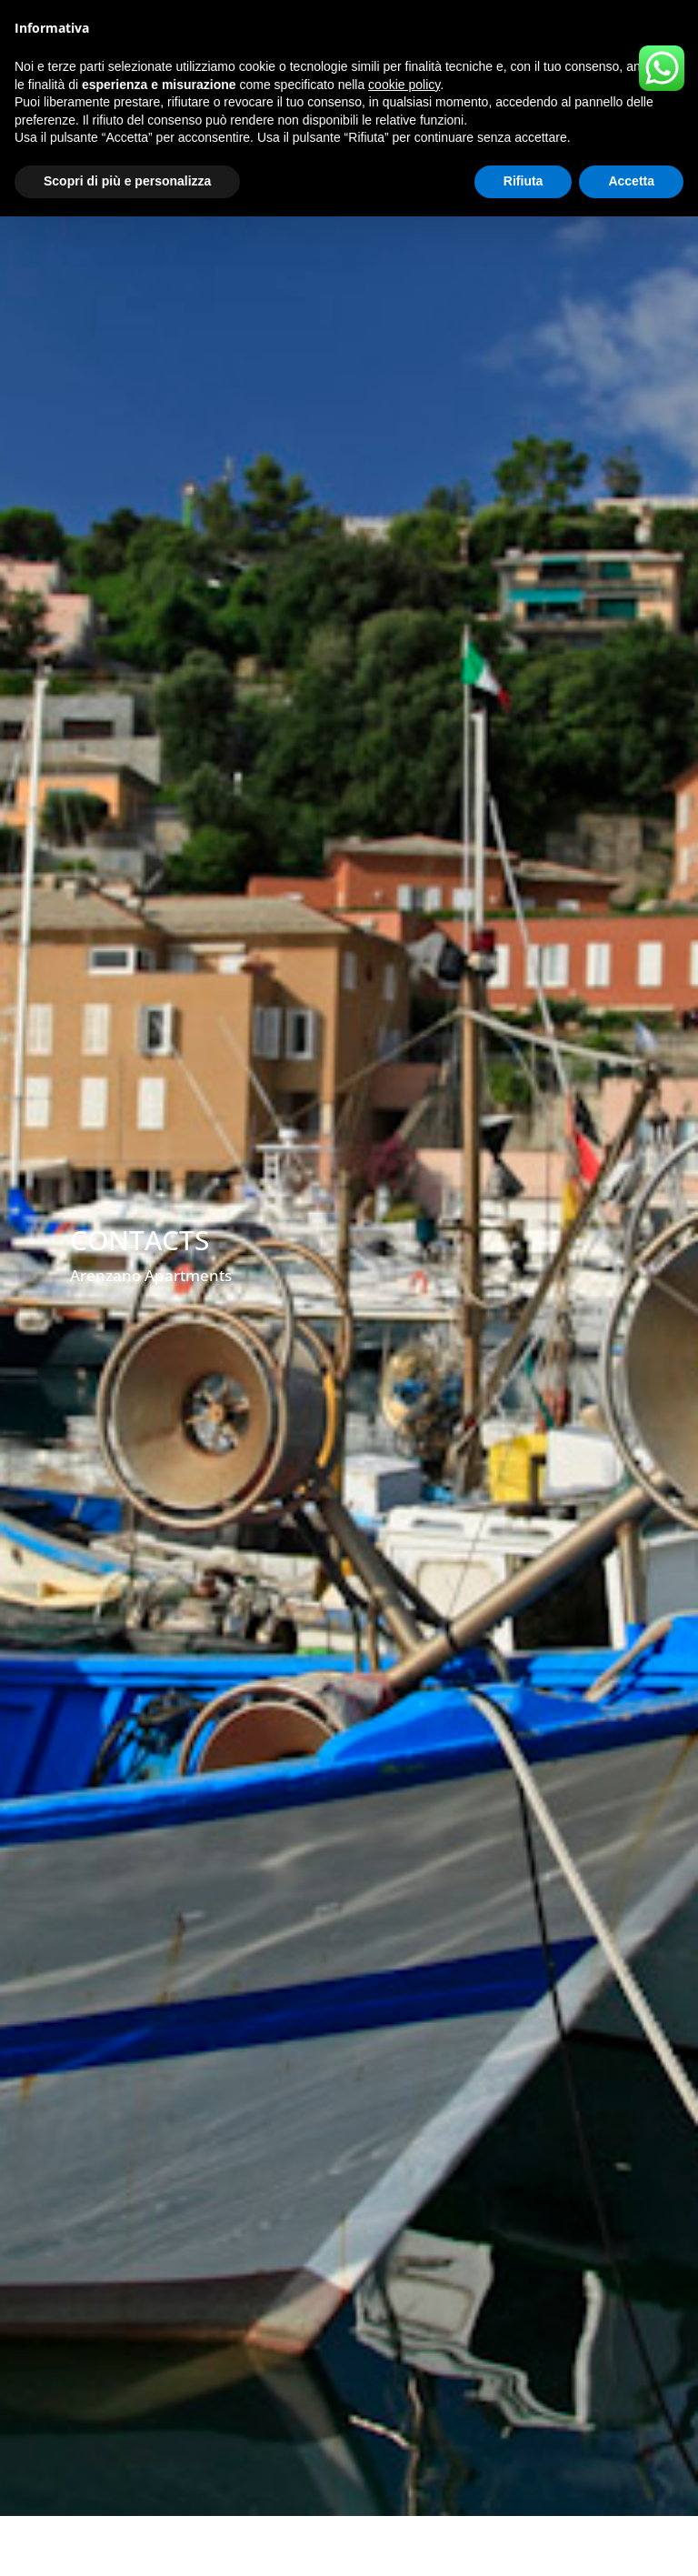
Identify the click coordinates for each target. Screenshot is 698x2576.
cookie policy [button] (404, 84)
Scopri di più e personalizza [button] (127, 181)
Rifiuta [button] (523, 181)
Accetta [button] (631, 181)
